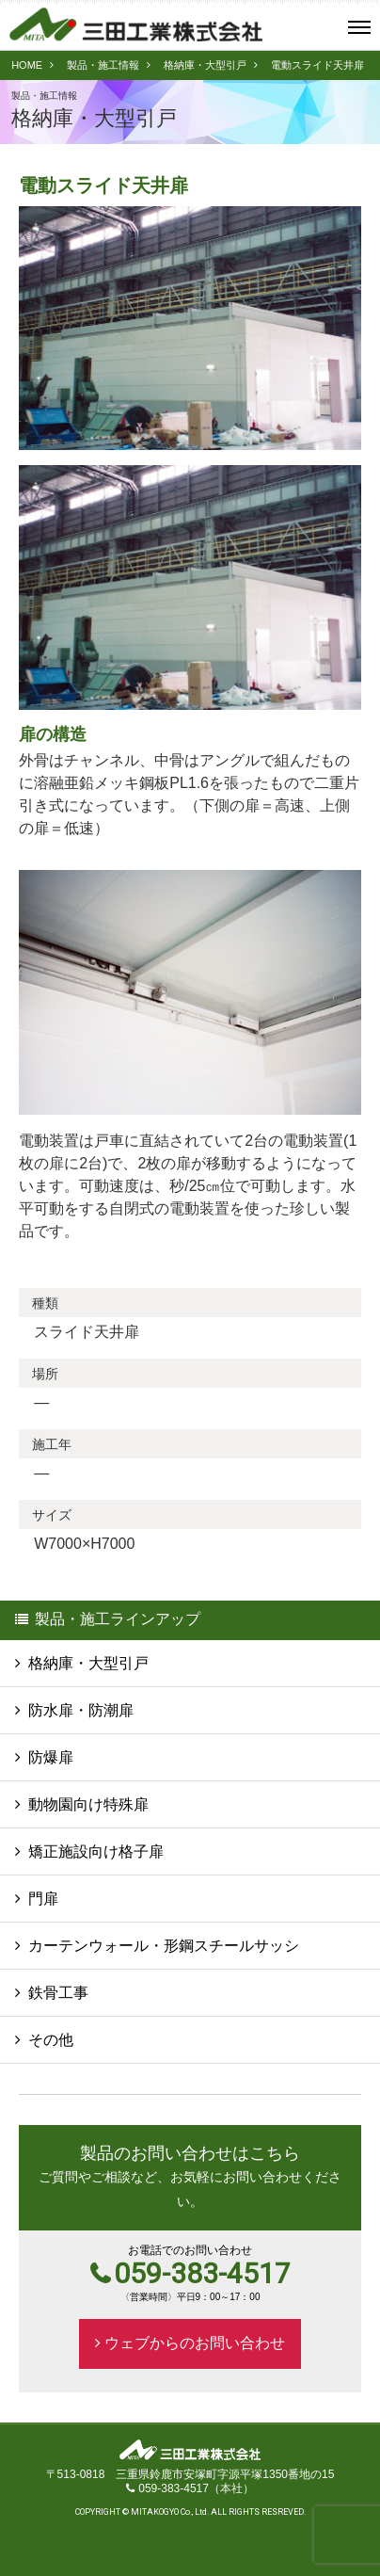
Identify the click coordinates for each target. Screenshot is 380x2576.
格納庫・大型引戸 (205, 65)
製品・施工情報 (103, 65)
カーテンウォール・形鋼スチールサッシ (163, 1946)
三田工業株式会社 (135, 24)
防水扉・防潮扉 (81, 1710)
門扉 (43, 1899)
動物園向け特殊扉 (88, 1804)
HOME (26, 65)
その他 (50, 2040)
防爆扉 (50, 1757)
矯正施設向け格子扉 (96, 1851)
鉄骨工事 (58, 1993)
